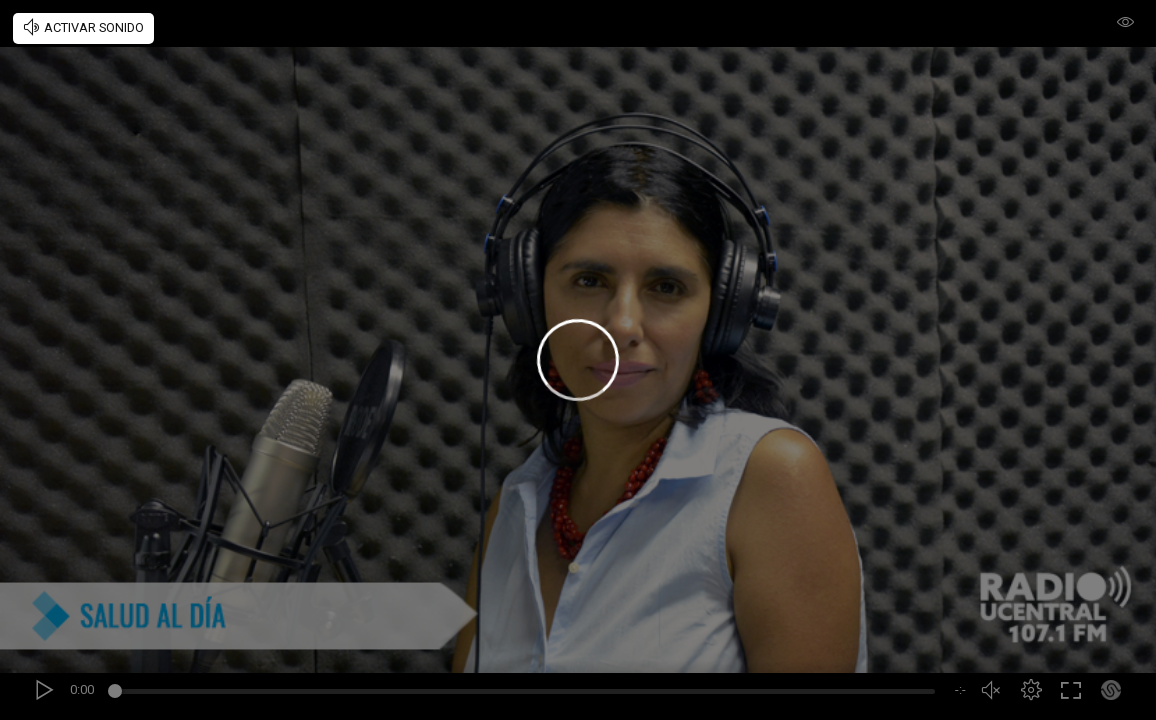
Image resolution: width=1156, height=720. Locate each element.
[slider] (524, 694)
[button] (1031, 690)
